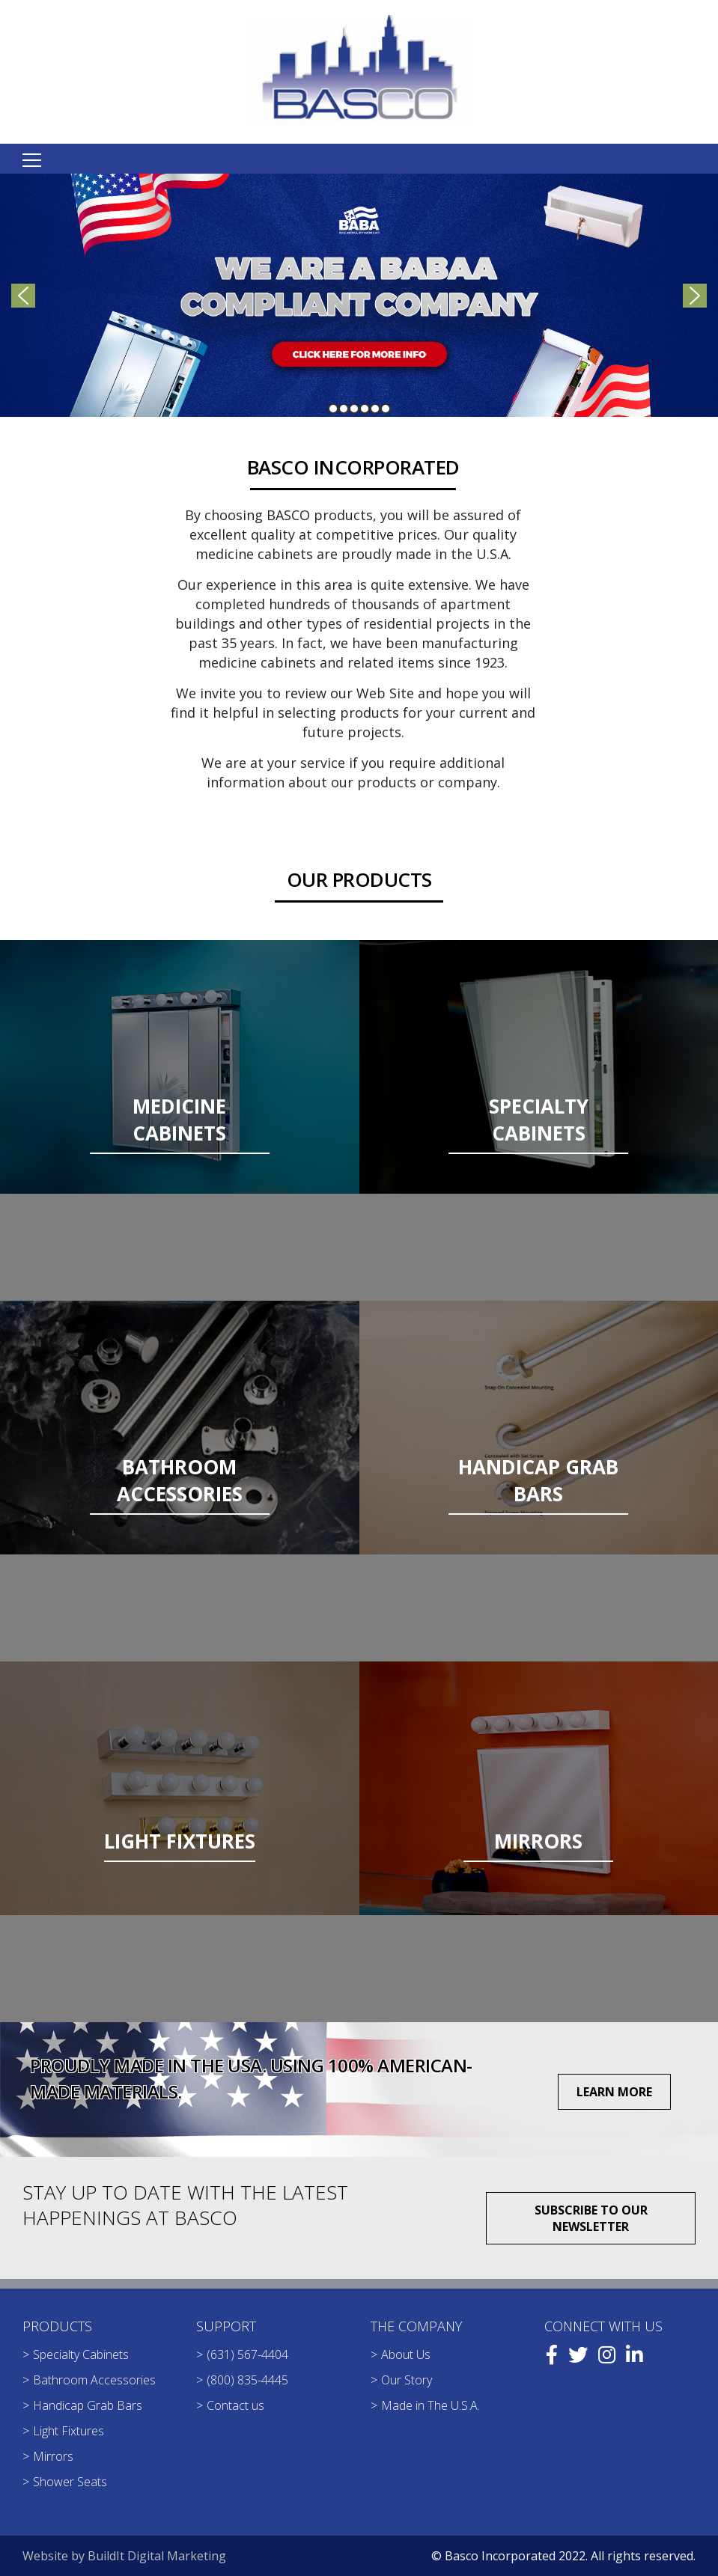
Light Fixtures (68, 2431)
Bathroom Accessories (94, 2380)
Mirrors (53, 2456)
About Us (406, 2354)
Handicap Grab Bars (87, 2405)
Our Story (406, 2380)
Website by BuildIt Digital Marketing (124, 2556)
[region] (359, 295)
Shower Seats (70, 2481)
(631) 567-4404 (247, 2354)
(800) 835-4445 (247, 2380)
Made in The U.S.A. (430, 2405)
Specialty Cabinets (81, 2354)
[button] (359, 295)
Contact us (235, 2405)
